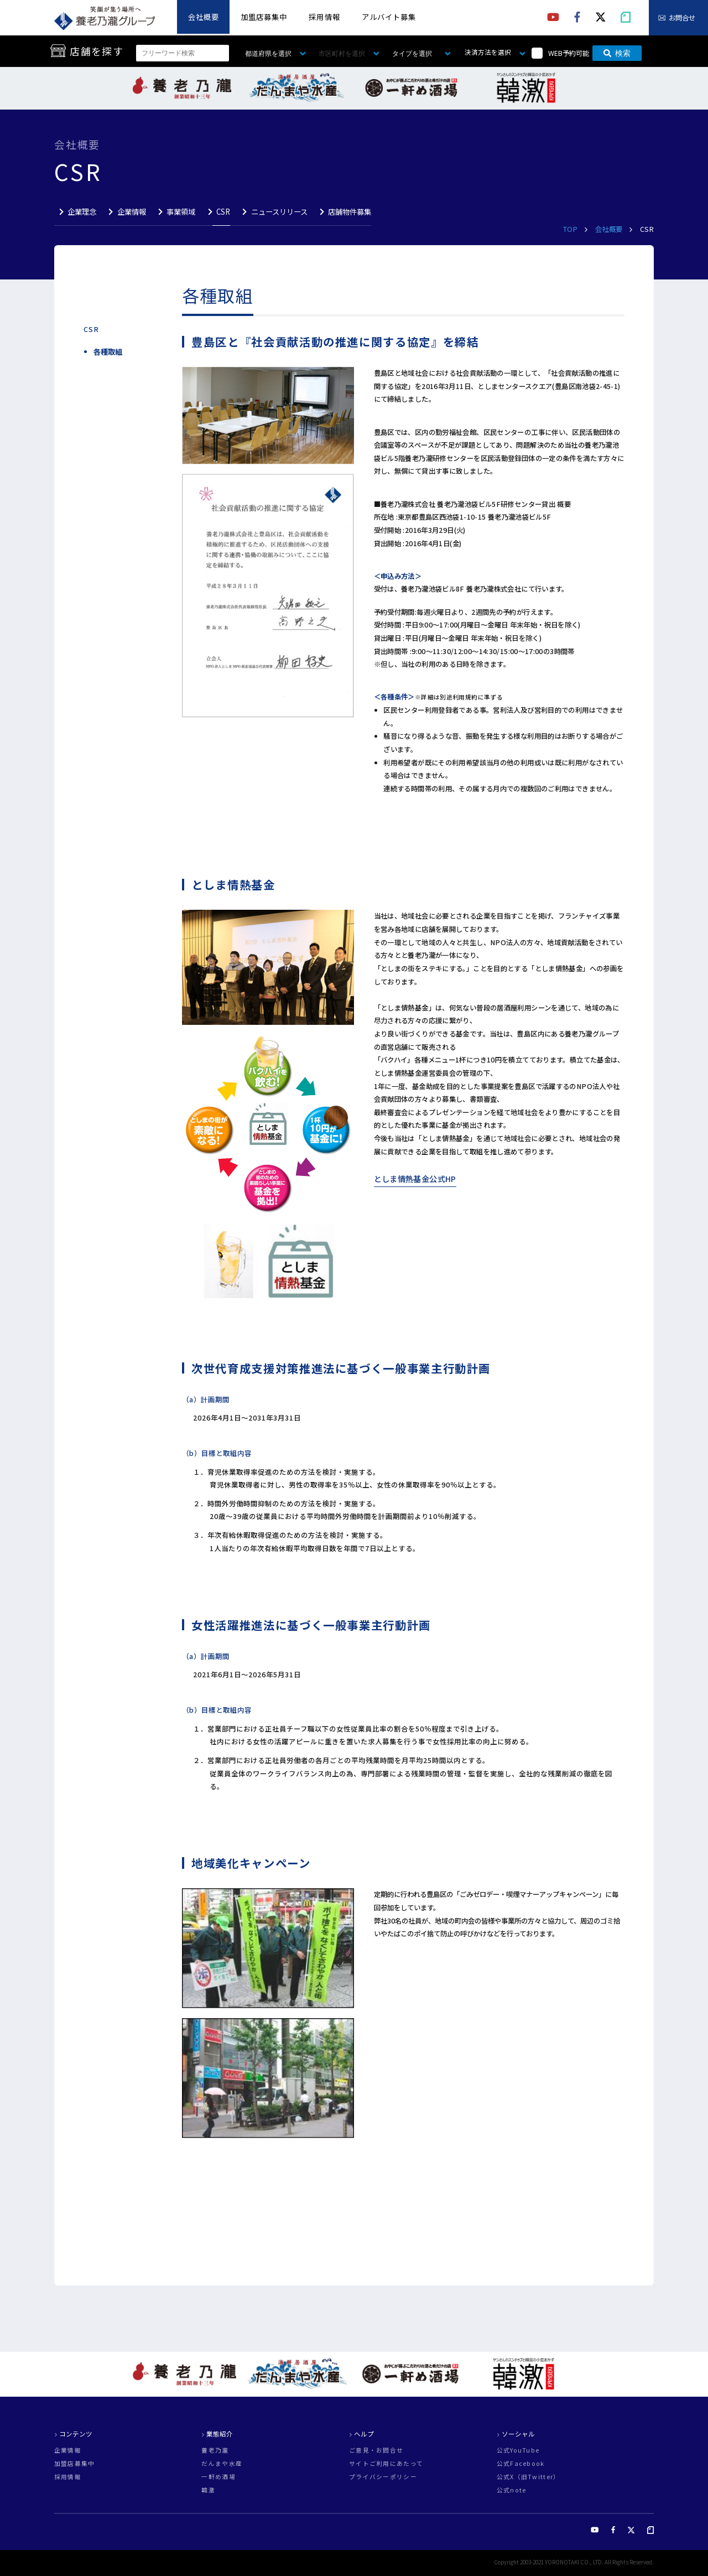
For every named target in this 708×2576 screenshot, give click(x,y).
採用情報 (324, 17)
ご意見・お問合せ (376, 2451)
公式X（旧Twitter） (528, 2477)
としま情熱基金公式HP (415, 1178)
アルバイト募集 (389, 17)
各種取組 (107, 351)
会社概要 (203, 17)
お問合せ (682, 18)
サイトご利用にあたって (386, 2464)
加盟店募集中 (264, 17)
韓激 (208, 2490)
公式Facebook (521, 2464)
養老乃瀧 (214, 2451)
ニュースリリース (279, 211)
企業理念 (81, 211)
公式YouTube (518, 2451)
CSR (223, 211)
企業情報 (131, 211)
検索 (617, 53)
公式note (512, 2490)
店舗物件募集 (349, 211)
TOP (570, 229)
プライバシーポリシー (383, 2477)
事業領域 (180, 211)
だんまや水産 (221, 2464)
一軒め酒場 (218, 2477)
